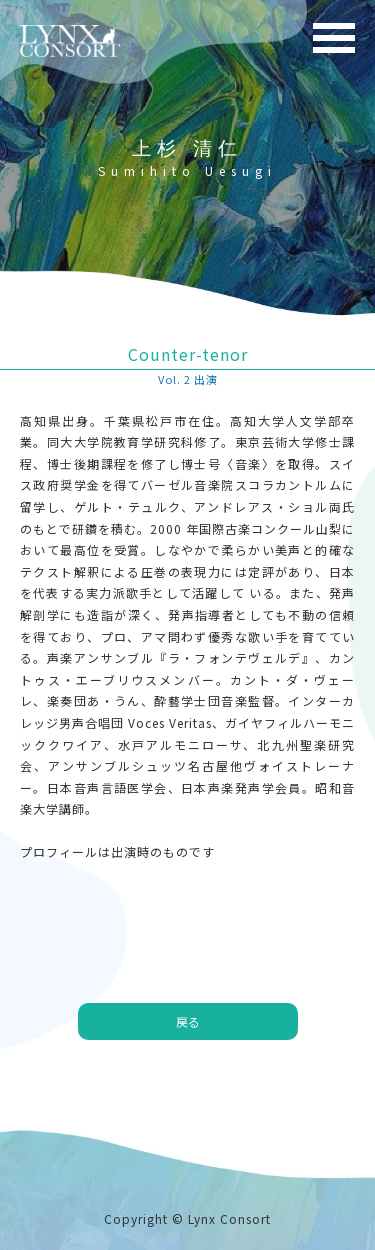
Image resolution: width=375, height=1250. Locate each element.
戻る (188, 1021)
